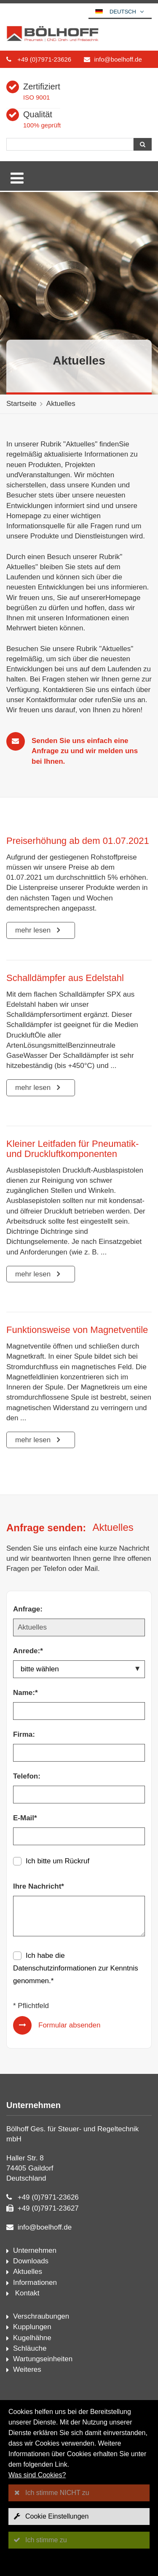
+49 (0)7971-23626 (44, 59)
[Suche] (70, 144)
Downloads (30, 2261)
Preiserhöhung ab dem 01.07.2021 (77, 840)
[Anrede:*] (79, 1669)
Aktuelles (60, 404)
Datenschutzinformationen (54, 1968)
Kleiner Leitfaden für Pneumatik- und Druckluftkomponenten (72, 1148)
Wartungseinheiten (42, 2359)
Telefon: (26, 1776)
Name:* (25, 1693)
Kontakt (26, 2293)
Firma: (24, 1734)
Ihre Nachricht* (38, 1886)
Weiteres (27, 2369)
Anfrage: (28, 1609)
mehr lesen (34, 930)
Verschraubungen (41, 2316)
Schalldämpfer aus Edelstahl (65, 978)
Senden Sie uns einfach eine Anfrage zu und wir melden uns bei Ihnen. (85, 751)
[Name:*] (79, 1711)
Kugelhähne (32, 2338)
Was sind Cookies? (37, 2475)
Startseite (21, 404)
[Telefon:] (79, 1794)
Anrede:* (28, 1651)
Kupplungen (32, 2327)
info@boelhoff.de (118, 59)
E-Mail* (25, 1818)
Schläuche (29, 2348)
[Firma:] (79, 1753)
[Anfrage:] (79, 1627)
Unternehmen (34, 2250)
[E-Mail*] (79, 1836)
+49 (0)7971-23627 (48, 2208)
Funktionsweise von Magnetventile (77, 1329)
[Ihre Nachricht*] (79, 1916)
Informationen (35, 2283)
